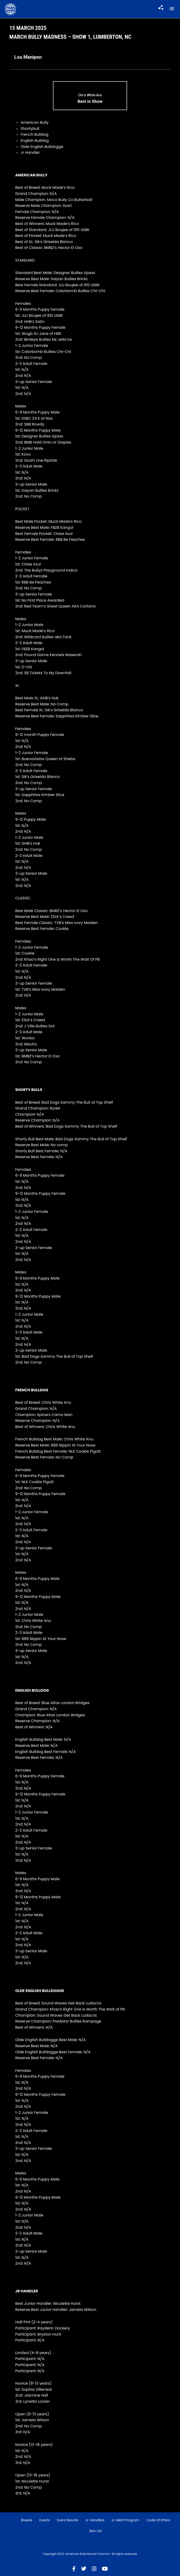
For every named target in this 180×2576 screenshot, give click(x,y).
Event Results (67, 2520)
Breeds (26, 2520)
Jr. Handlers (95, 2520)
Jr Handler (30, 152)
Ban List (96, 2531)
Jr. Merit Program (125, 2520)
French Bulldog (34, 134)
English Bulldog (35, 140)
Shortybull (30, 128)
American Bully (35, 122)
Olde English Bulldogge (42, 146)
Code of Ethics (158, 2520)
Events (44, 2520)
